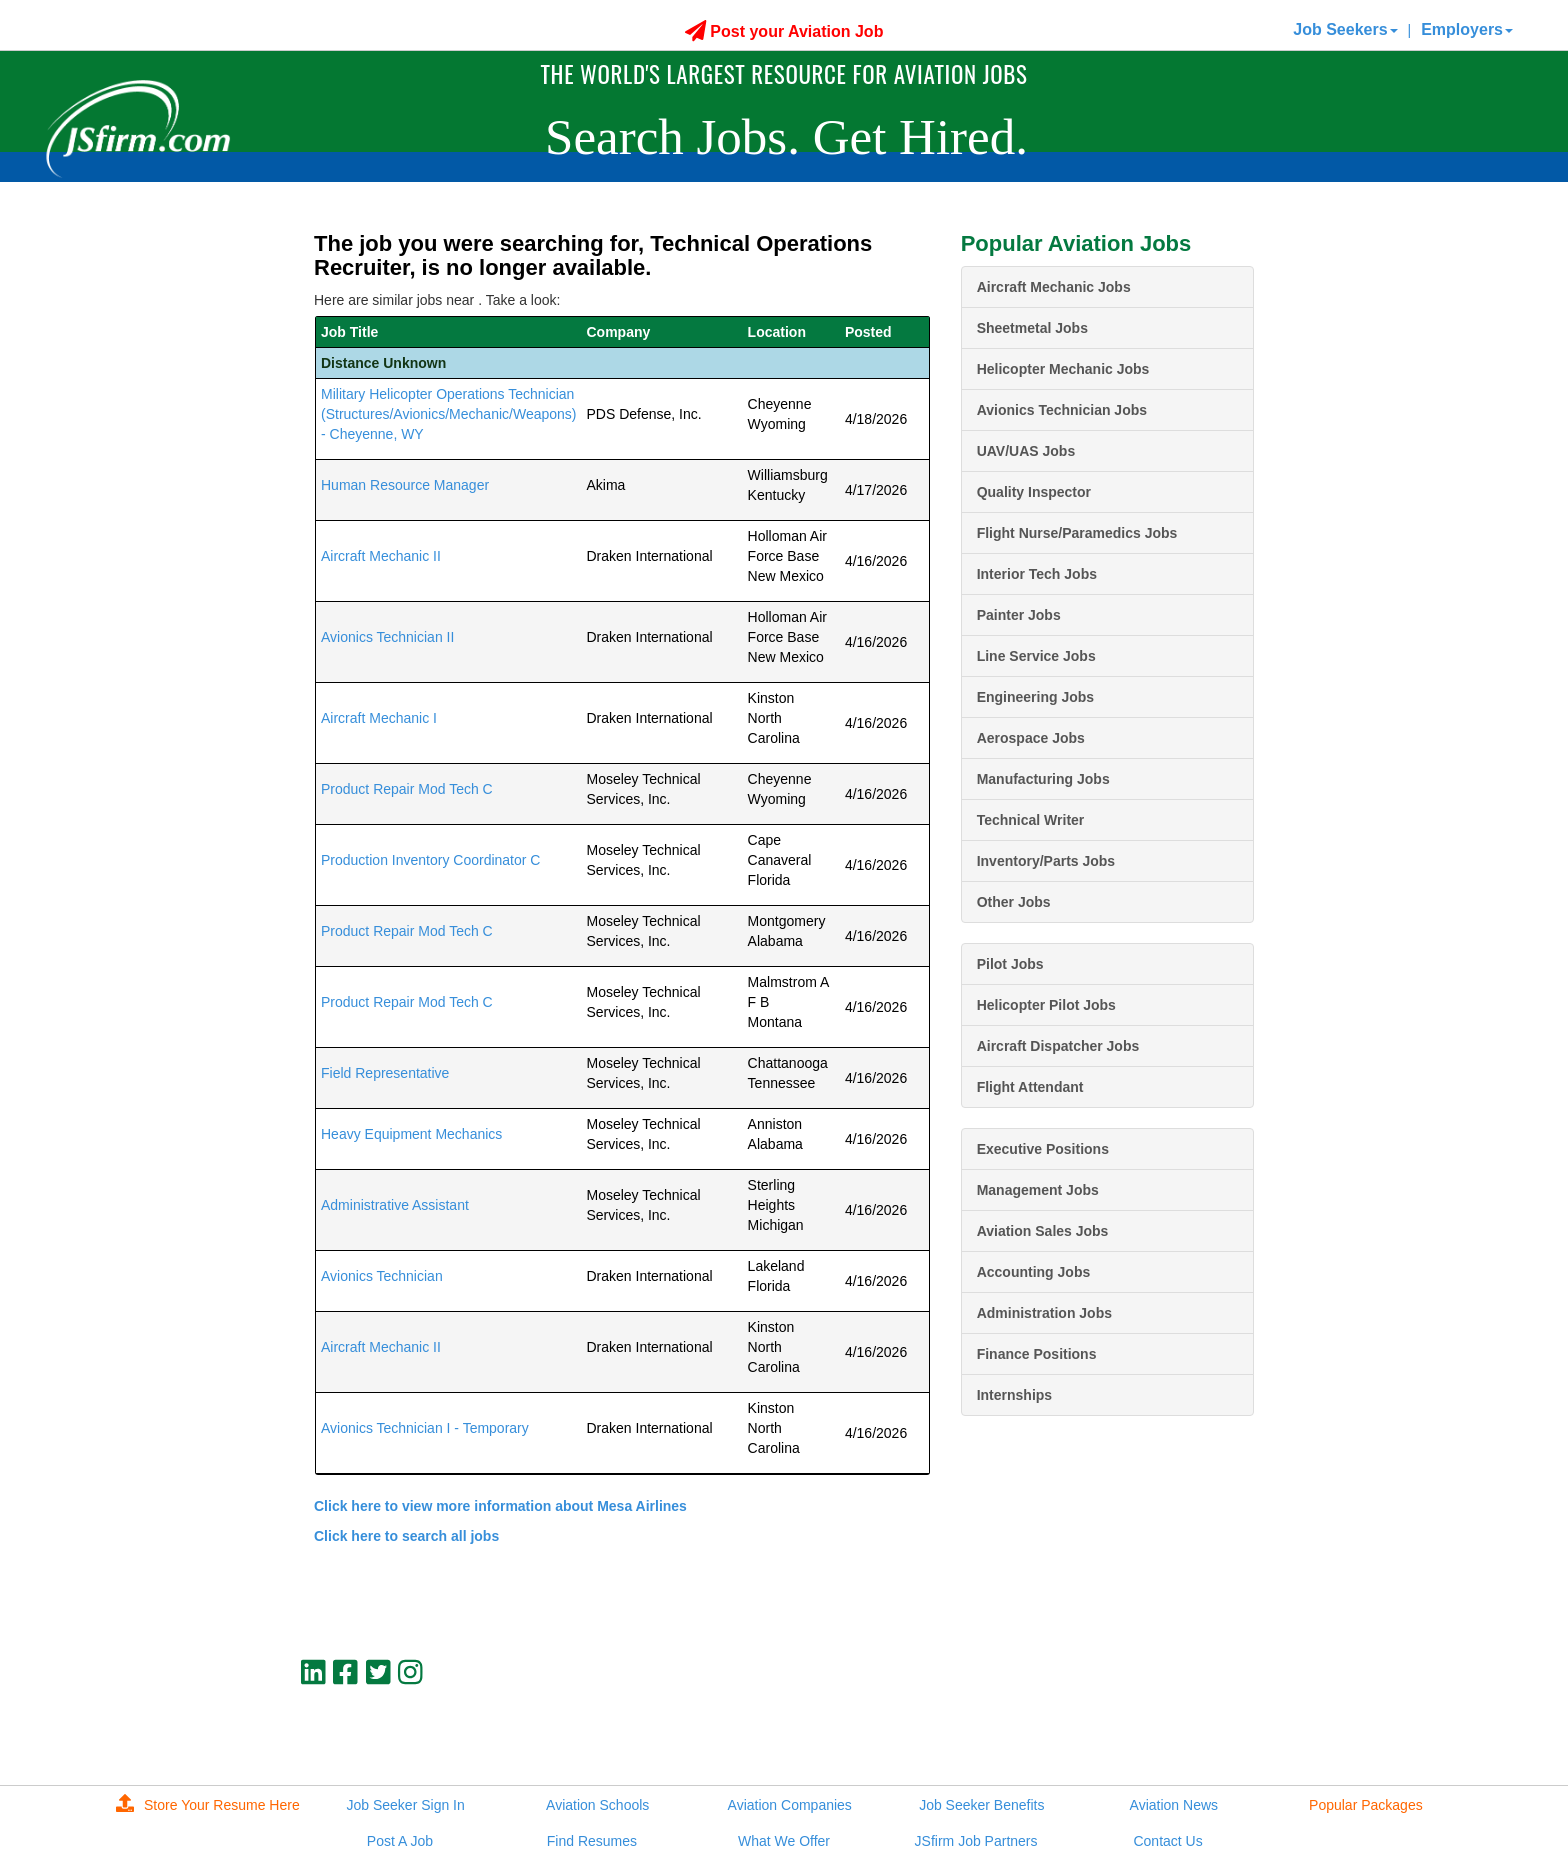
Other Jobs (1014, 902)
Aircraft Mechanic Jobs (1054, 287)
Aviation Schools (597, 1805)
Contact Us (1167, 1841)
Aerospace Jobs (1031, 738)
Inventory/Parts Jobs (1046, 861)
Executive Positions (1043, 1149)
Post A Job (400, 1841)
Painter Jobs (1019, 615)
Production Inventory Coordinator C (430, 860)
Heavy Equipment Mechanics (411, 1134)
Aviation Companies (790, 1805)
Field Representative (385, 1073)
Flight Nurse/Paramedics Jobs (1077, 533)
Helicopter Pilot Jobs (1046, 1005)
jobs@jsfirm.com (1217, 1723)
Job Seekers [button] (1345, 29)
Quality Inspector (1034, 492)
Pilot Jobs (1010, 964)
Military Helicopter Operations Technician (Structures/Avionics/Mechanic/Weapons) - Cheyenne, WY (448, 414)
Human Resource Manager (405, 485)
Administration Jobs (1044, 1313)
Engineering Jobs (1035, 697)
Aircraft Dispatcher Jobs (1058, 1046)
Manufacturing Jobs (1043, 779)
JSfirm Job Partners (976, 1841)
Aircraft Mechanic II (381, 556)
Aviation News (1174, 1805)
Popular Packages (1366, 1805)
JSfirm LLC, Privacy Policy (1187, 1740)
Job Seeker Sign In (405, 1805)
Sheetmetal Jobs (1032, 328)
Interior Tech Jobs (1037, 574)
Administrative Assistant (395, 1205)
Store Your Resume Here (208, 1805)
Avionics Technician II (387, 637)
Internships (1014, 1395)
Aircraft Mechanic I (379, 718)
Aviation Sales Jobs (1043, 1231)
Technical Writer (1031, 820)
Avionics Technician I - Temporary (425, 1428)
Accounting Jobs (1034, 1272)
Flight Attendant (1030, 1087)
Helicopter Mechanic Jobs (1063, 369)
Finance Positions (1037, 1354)
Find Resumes (592, 1841)
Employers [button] (1467, 29)
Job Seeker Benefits (981, 1805)
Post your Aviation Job (784, 31)
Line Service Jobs (1036, 656)
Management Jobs (1038, 1190)
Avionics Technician (382, 1276)
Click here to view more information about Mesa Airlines (500, 1506)
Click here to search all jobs (406, 1536)
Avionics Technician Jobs (1062, 410)
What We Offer (784, 1841)
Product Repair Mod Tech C (407, 789)
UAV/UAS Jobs (1026, 451)
